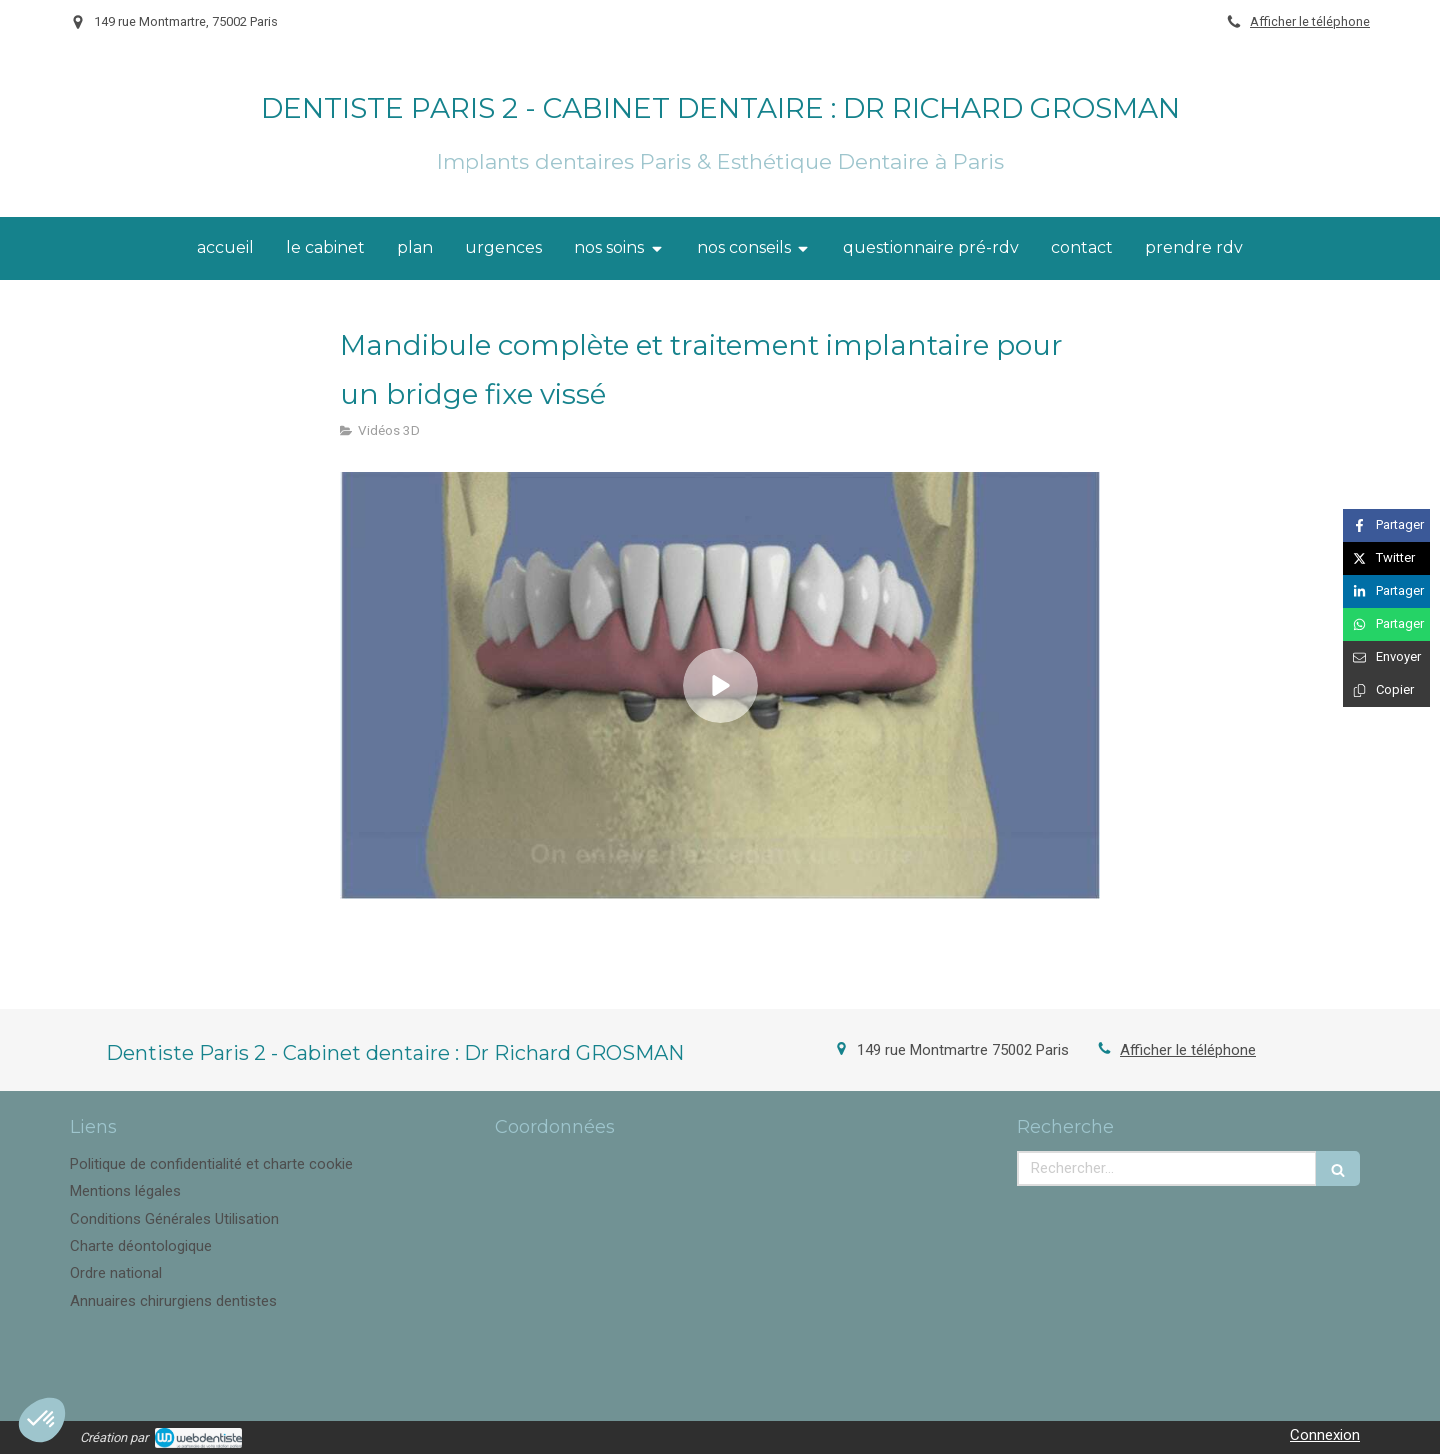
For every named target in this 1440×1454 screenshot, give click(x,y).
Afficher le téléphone (1310, 21)
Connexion (1325, 1435)
